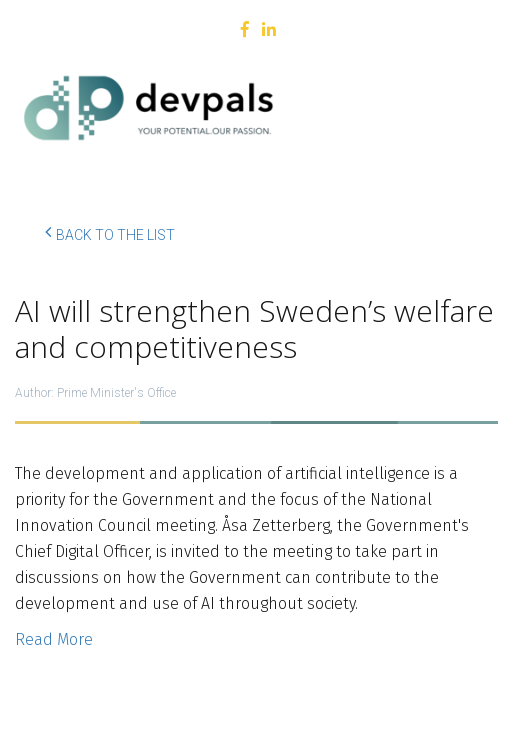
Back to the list (110, 232)
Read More (54, 639)
